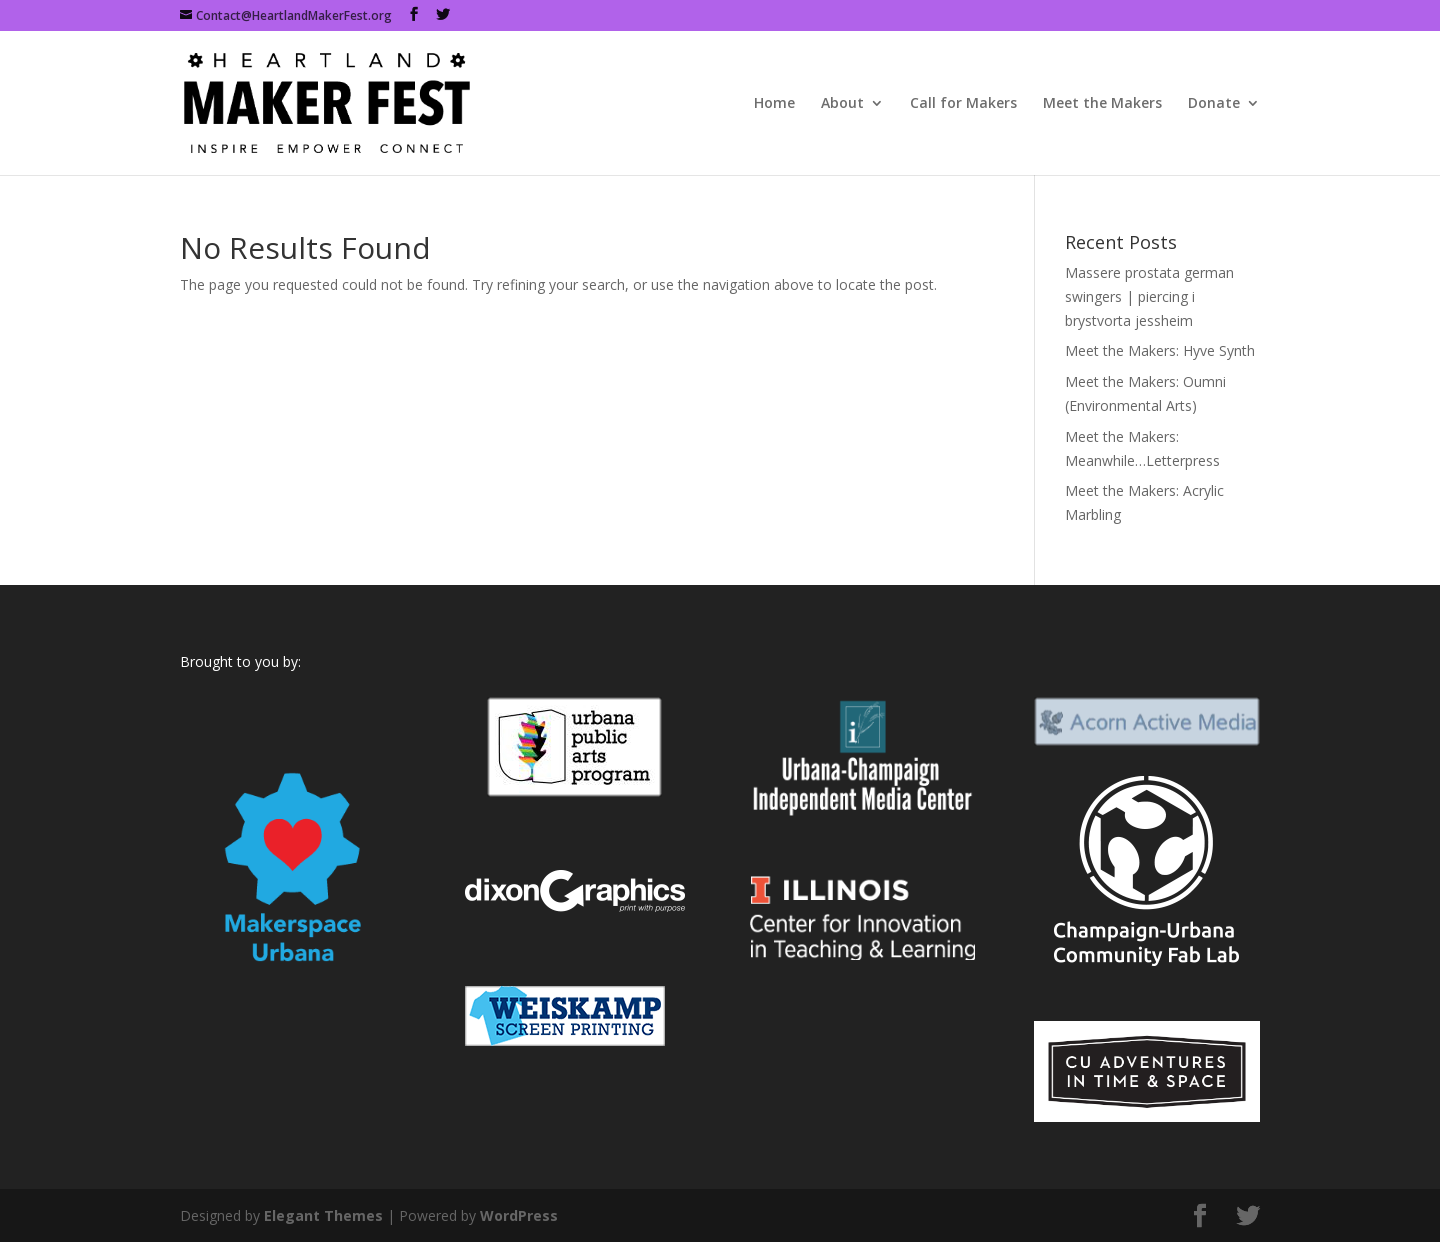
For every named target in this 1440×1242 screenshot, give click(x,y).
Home (774, 104)
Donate (1214, 104)
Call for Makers (963, 104)
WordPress (519, 1215)
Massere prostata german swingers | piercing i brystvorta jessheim (1149, 296)
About (842, 104)
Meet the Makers (1102, 104)
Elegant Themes (323, 1215)
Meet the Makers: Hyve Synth (1160, 350)
